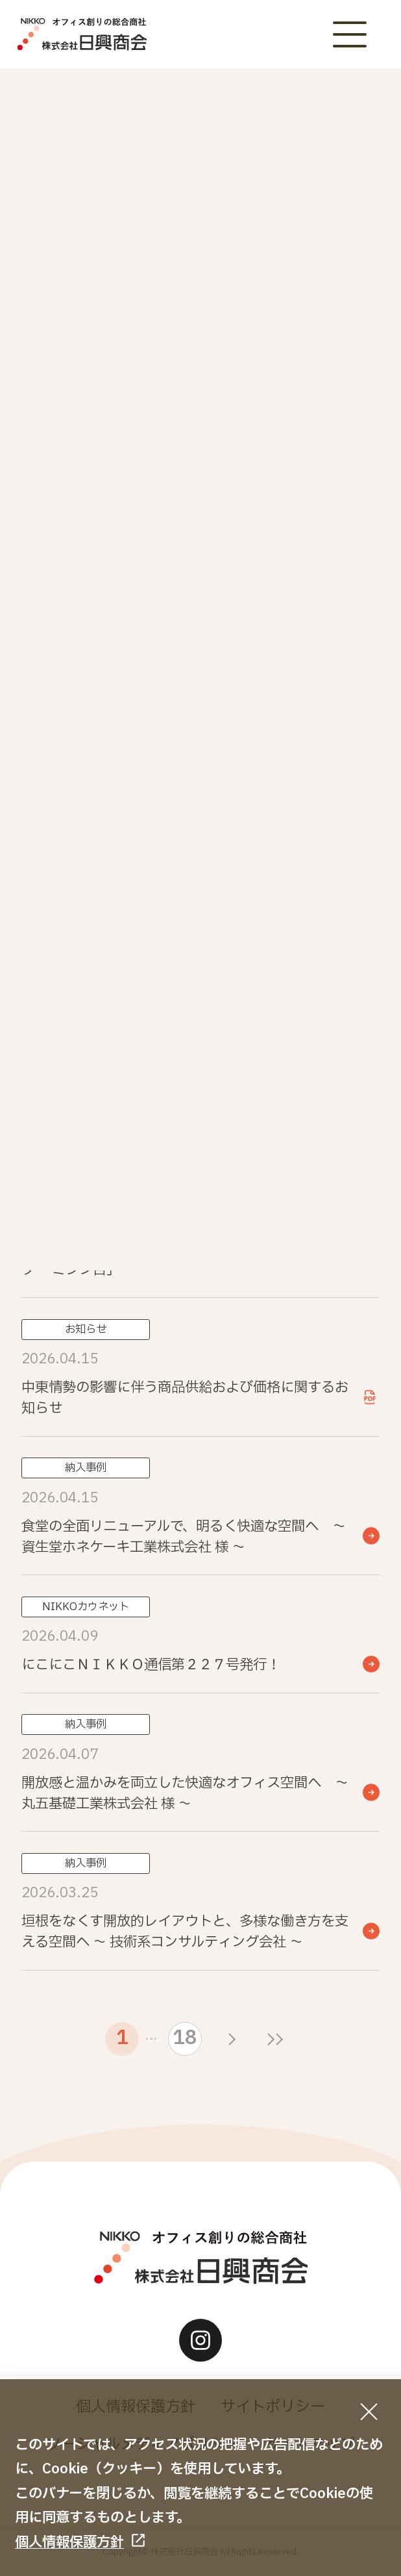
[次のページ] (232, 2039)
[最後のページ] (275, 2039)
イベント (292, 406)
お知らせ (292, 355)
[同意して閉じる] (369, 2411)
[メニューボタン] (349, 34)
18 (185, 2038)
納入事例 (292, 506)
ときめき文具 (109, 557)
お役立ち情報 (109, 506)
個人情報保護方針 (69, 2542)
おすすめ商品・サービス (292, 456)
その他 (292, 557)
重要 (109, 406)
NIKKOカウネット (108, 456)
